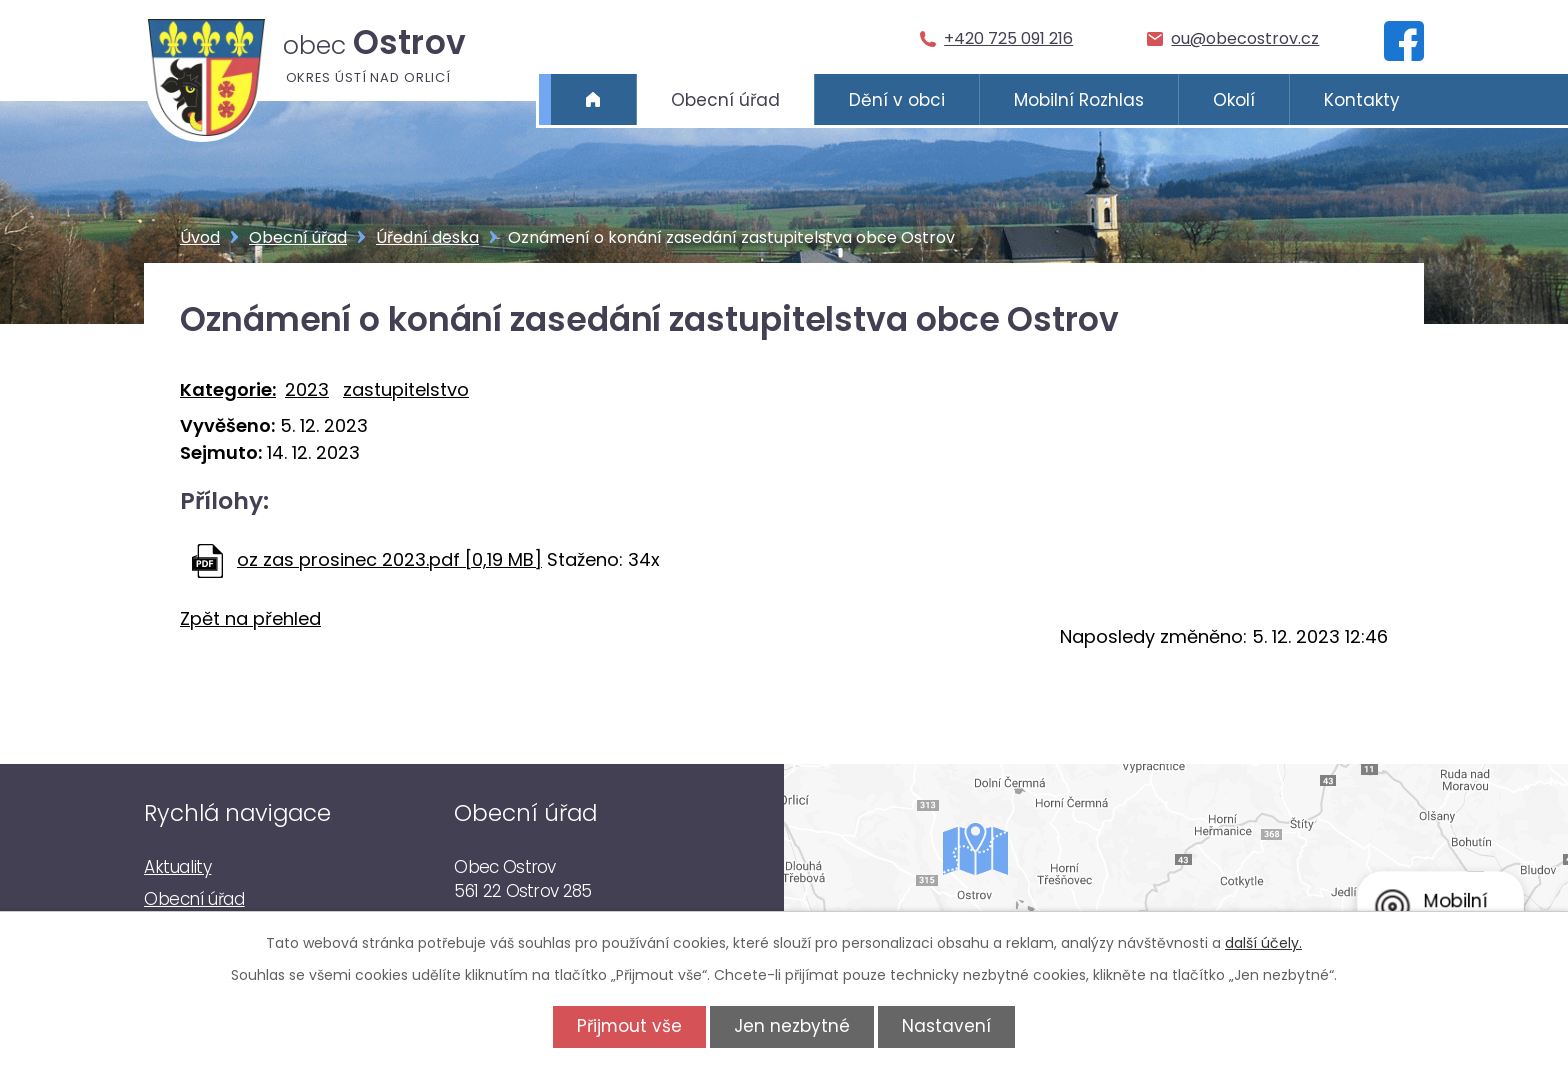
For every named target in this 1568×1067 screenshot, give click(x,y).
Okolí (1234, 100)
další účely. (1263, 943)
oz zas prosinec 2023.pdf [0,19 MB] (389, 559)
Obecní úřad (725, 100)
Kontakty (1362, 100)
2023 (307, 389)
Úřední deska (427, 237)
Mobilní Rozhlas (1079, 100)
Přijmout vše (626, 1026)
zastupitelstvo (406, 389)
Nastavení (949, 1026)
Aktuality (177, 867)
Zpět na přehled (250, 618)
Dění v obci (897, 100)
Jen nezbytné (792, 1026)
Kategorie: (228, 389)
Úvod (593, 100)
